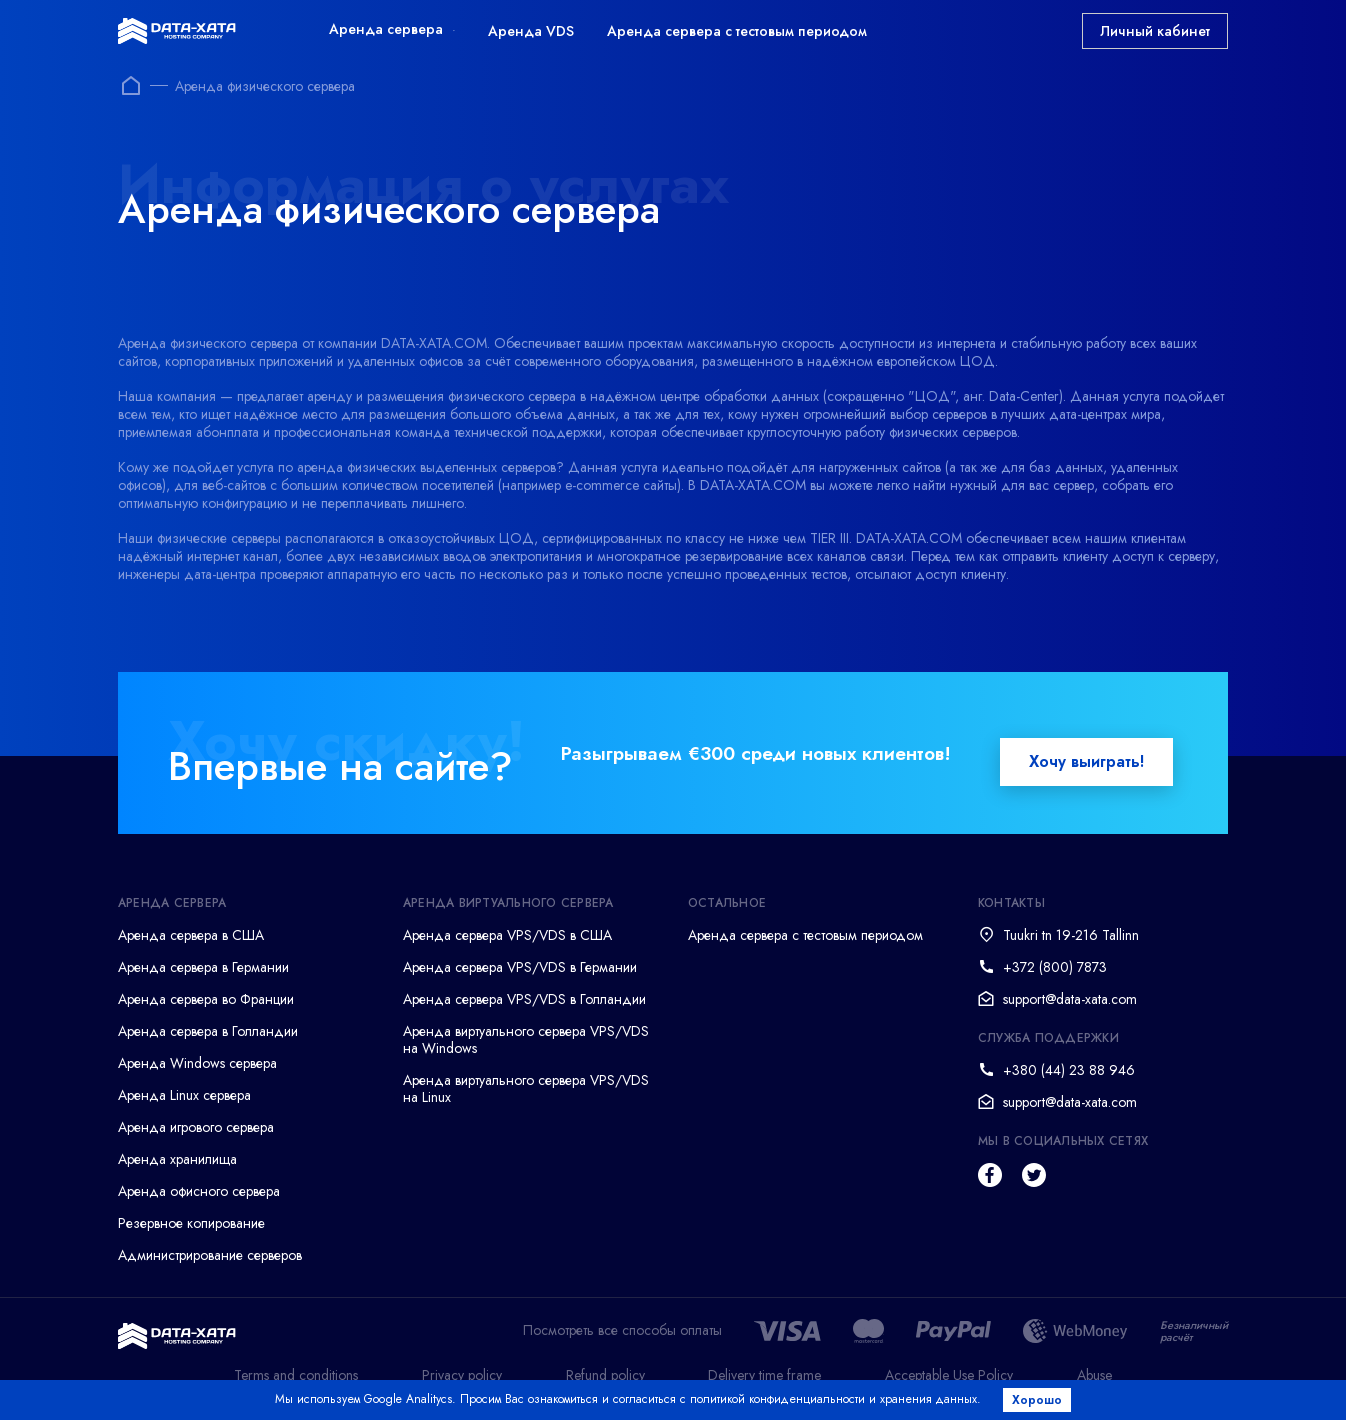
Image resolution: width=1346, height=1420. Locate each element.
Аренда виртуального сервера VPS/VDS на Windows (526, 1039)
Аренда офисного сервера (199, 1191)
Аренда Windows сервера (197, 1063)
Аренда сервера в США (191, 935)
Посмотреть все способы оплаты (622, 1330)
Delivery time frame (764, 1375)
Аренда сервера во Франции (206, 999)
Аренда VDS (531, 31)
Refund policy (605, 1375)
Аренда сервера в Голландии (208, 1031)
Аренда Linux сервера (184, 1095)
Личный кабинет (1155, 31)
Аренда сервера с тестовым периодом (737, 31)
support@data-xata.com (1070, 999)
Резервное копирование (191, 1223)
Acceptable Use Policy (949, 1375)
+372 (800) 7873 (1055, 967)
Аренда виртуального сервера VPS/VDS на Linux (526, 1088)
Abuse (1094, 1375)
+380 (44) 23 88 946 (1069, 1070)
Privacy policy (462, 1375)
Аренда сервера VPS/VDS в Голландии (524, 999)
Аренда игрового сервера (196, 1127)
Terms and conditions (296, 1375)
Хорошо (1039, 1400)
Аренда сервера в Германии (203, 967)
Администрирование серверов (210, 1255)
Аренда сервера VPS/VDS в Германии (520, 967)
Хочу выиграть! (1086, 761)
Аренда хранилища (177, 1159)
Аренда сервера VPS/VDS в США (507, 935)
